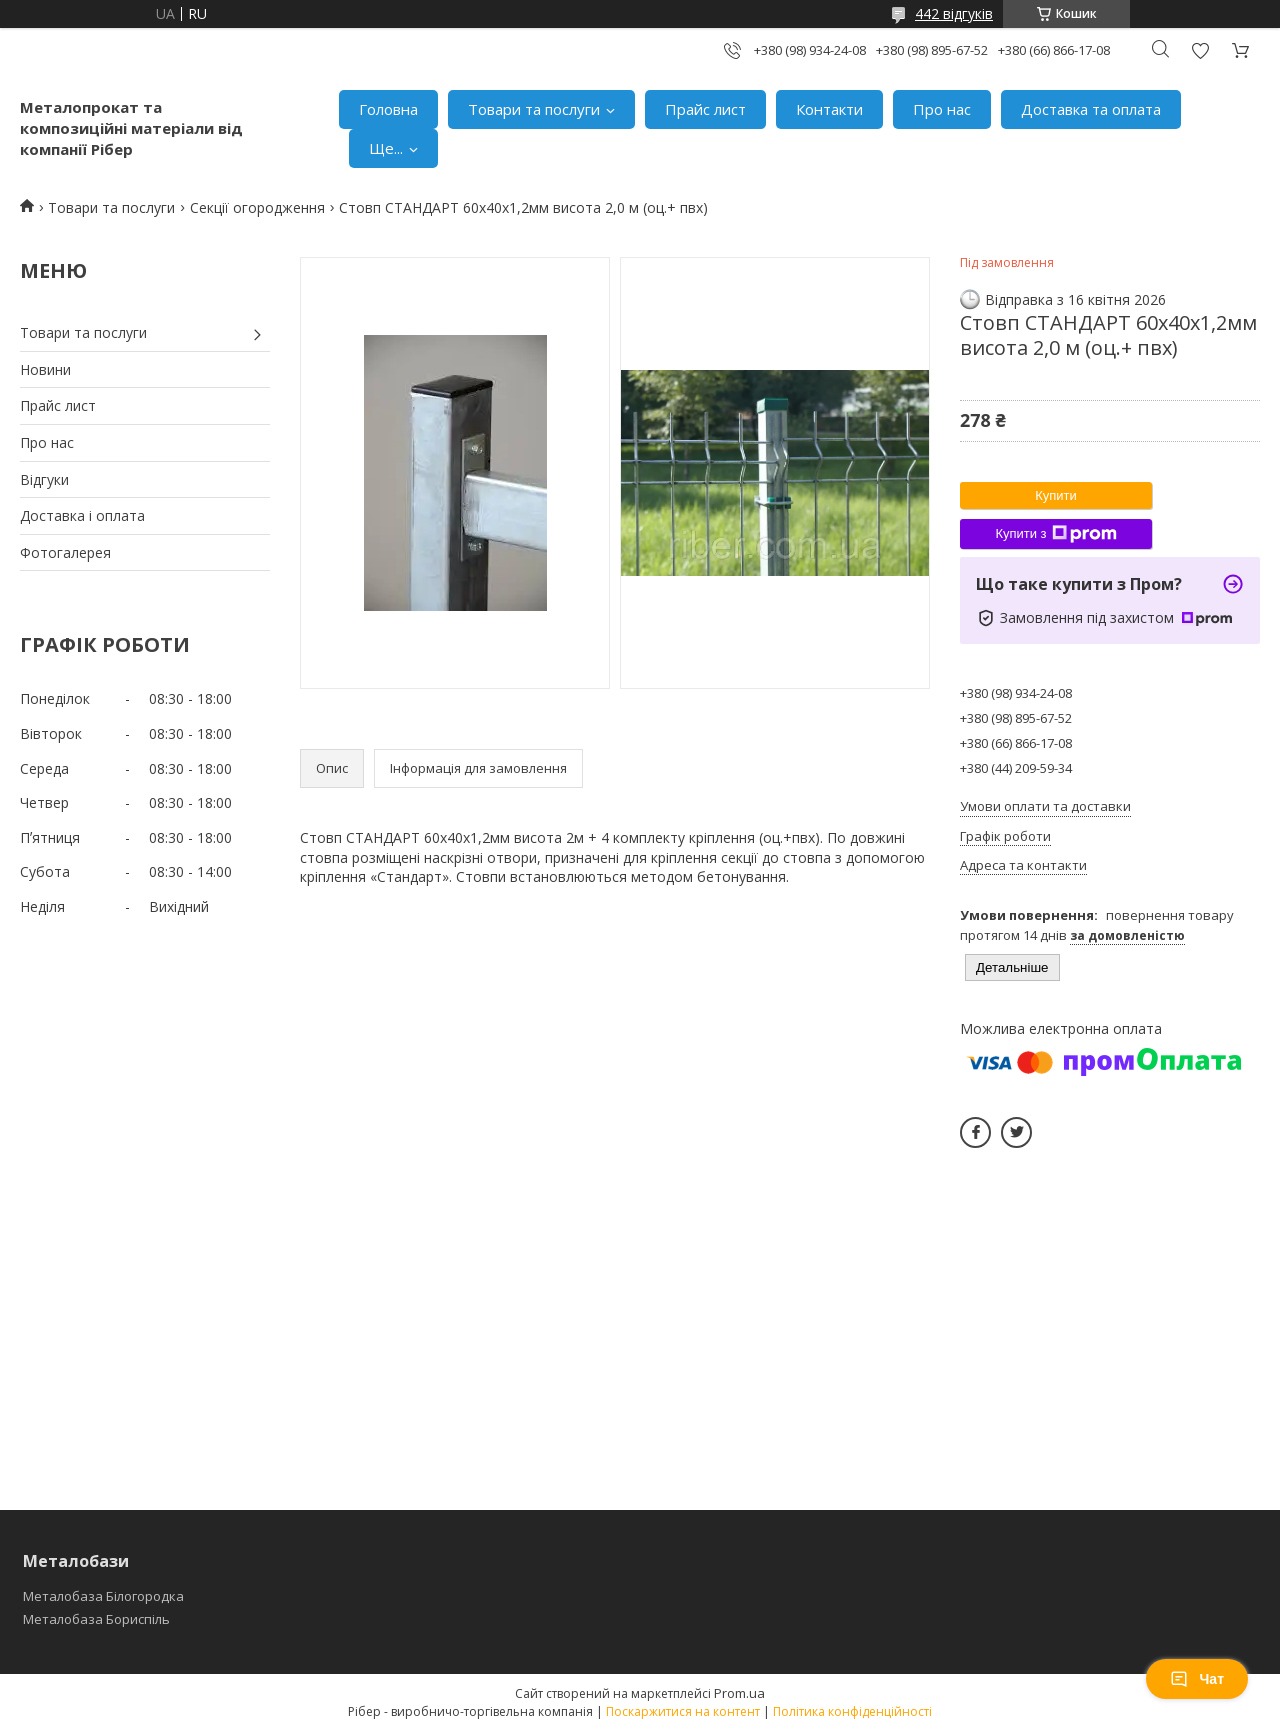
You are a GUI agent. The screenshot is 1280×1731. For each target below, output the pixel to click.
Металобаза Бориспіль (96, 1619)
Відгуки (44, 479)
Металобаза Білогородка (103, 1596)
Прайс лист (705, 109)
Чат (1197, 1679)
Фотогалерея (65, 552)
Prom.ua (739, 1693)
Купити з (1055, 534)
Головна (388, 109)
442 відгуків (954, 13)
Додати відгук (1200, 50)
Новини (45, 369)
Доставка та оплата (1091, 109)
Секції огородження (257, 207)
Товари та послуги (534, 109)
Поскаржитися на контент (683, 1711)
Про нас (942, 109)
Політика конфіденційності (852, 1711)
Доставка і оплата (82, 515)
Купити (1056, 495)
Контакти (829, 109)
